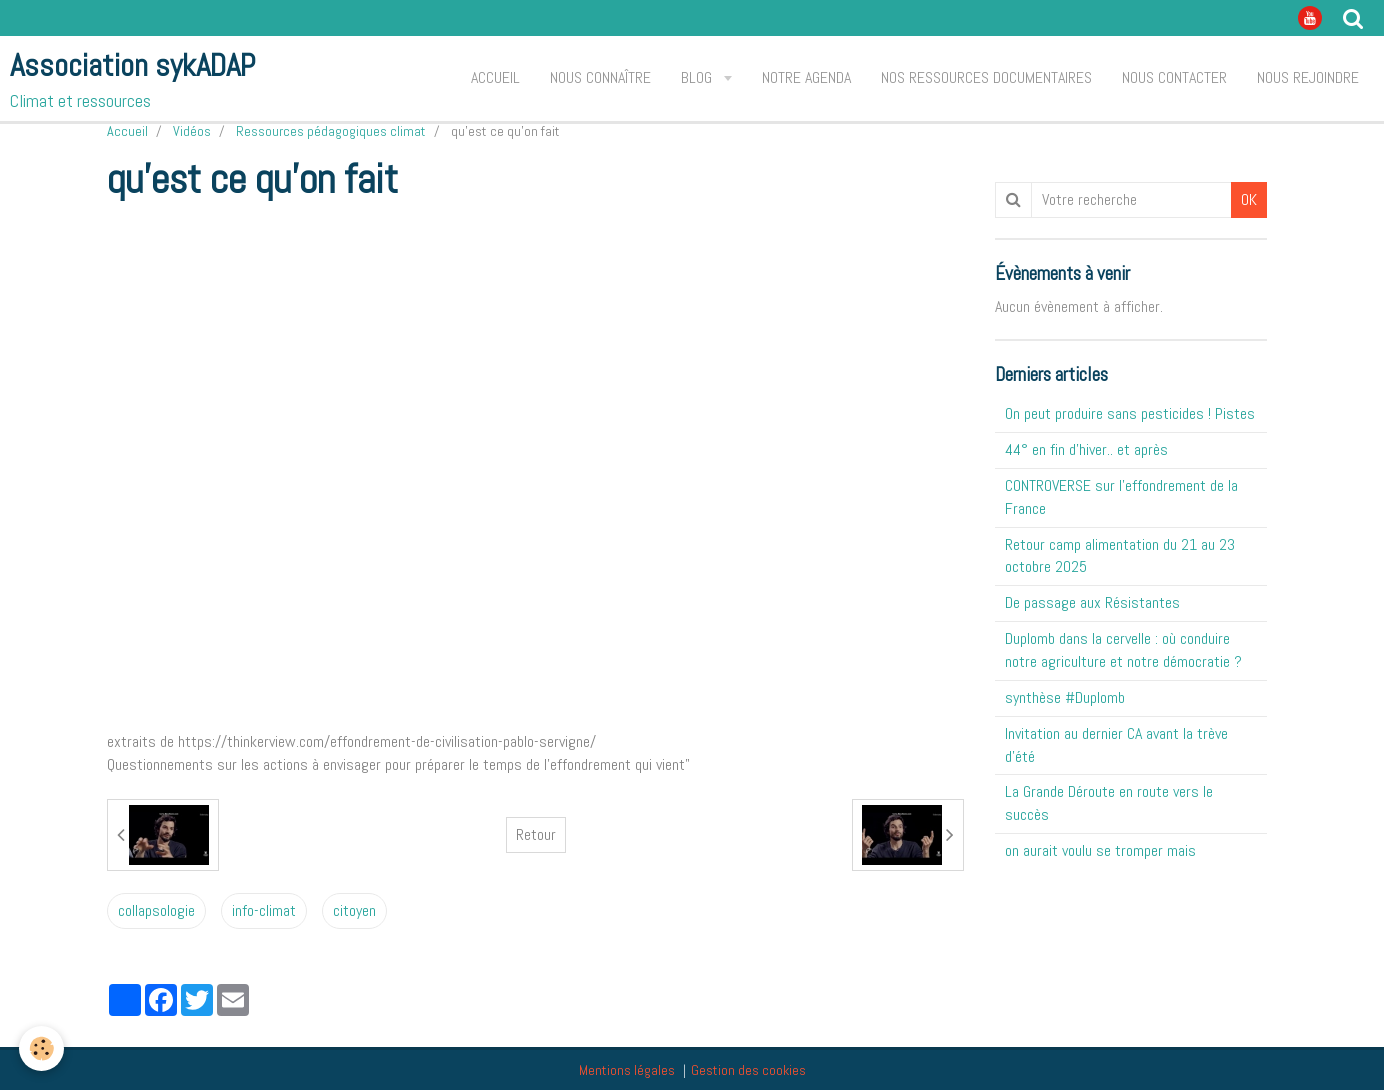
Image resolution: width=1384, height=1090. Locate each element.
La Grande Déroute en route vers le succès (1109, 803)
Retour (536, 834)
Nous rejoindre (1308, 77)
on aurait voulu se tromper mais (1100, 850)
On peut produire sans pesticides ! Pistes (1130, 413)
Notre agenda (806, 77)
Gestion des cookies (748, 1070)
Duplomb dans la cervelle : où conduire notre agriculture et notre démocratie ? (1123, 650)
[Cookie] (42, 1048)
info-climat (264, 910)
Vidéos (192, 131)
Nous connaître (600, 77)
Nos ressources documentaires (986, 77)
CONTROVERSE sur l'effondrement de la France (1121, 497)
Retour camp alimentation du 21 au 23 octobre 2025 (1120, 556)
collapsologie (156, 910)
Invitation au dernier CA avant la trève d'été (1116, 745)
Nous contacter (1174, 77)
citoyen (354, 910)
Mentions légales (627, 1070)
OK (1249, 199)
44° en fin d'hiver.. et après (1086, 449)
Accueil (495, 77)
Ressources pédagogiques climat (331, 131)
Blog (698, 77)
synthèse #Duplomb (1065, 697)
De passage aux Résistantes (1092, 602)
